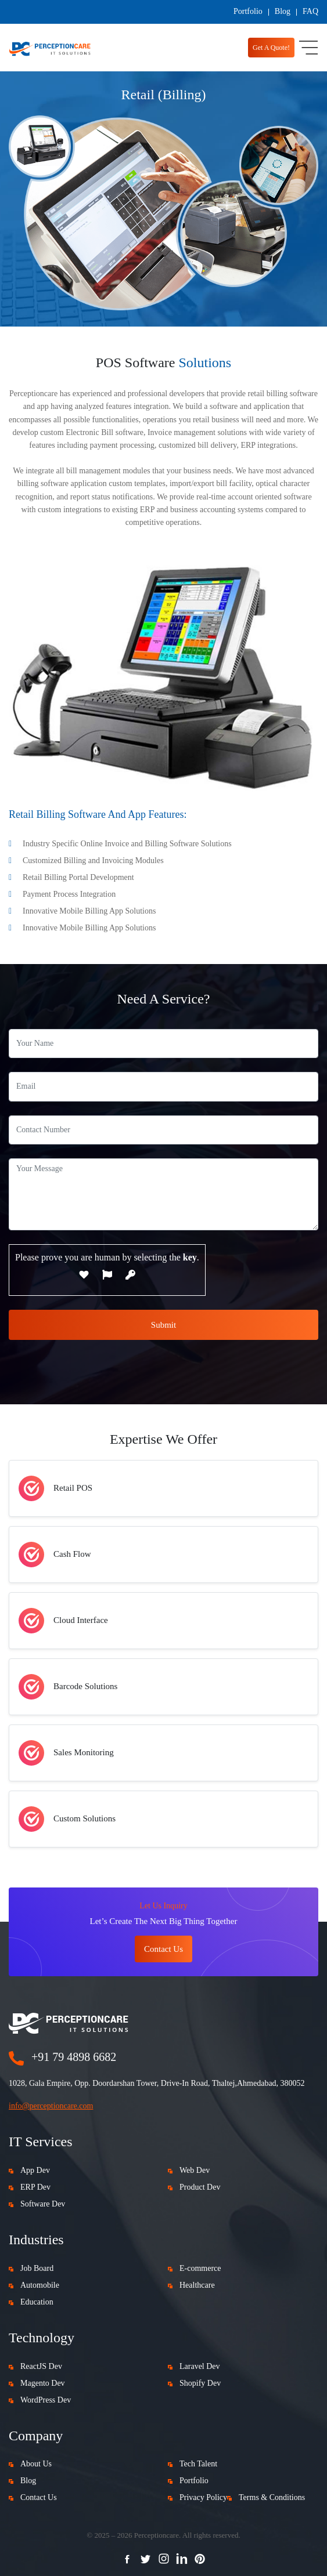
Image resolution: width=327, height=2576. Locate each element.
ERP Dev (35, 2187)
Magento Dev (42, 2383)
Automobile (39, 2285)
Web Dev (194, 2170)
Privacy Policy (203, 2497)
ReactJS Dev (41, 2366)
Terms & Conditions (272, 2497)
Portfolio (248, 11)
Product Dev (199, 2187)
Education (36, 2302)
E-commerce (200, 2268)
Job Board (36, 2268)
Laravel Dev (199, 2366)
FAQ (310, 11)
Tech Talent (198, 2463)
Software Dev (42, 2204)
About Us (36, 2463)
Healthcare (197, 2285)
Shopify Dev (200, 2383)
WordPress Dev (45, 2400)
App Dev (35, 2170)
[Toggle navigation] (308, 48)
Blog (282, 11)
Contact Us (38, 2497)
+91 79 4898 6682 (73, 2056)
